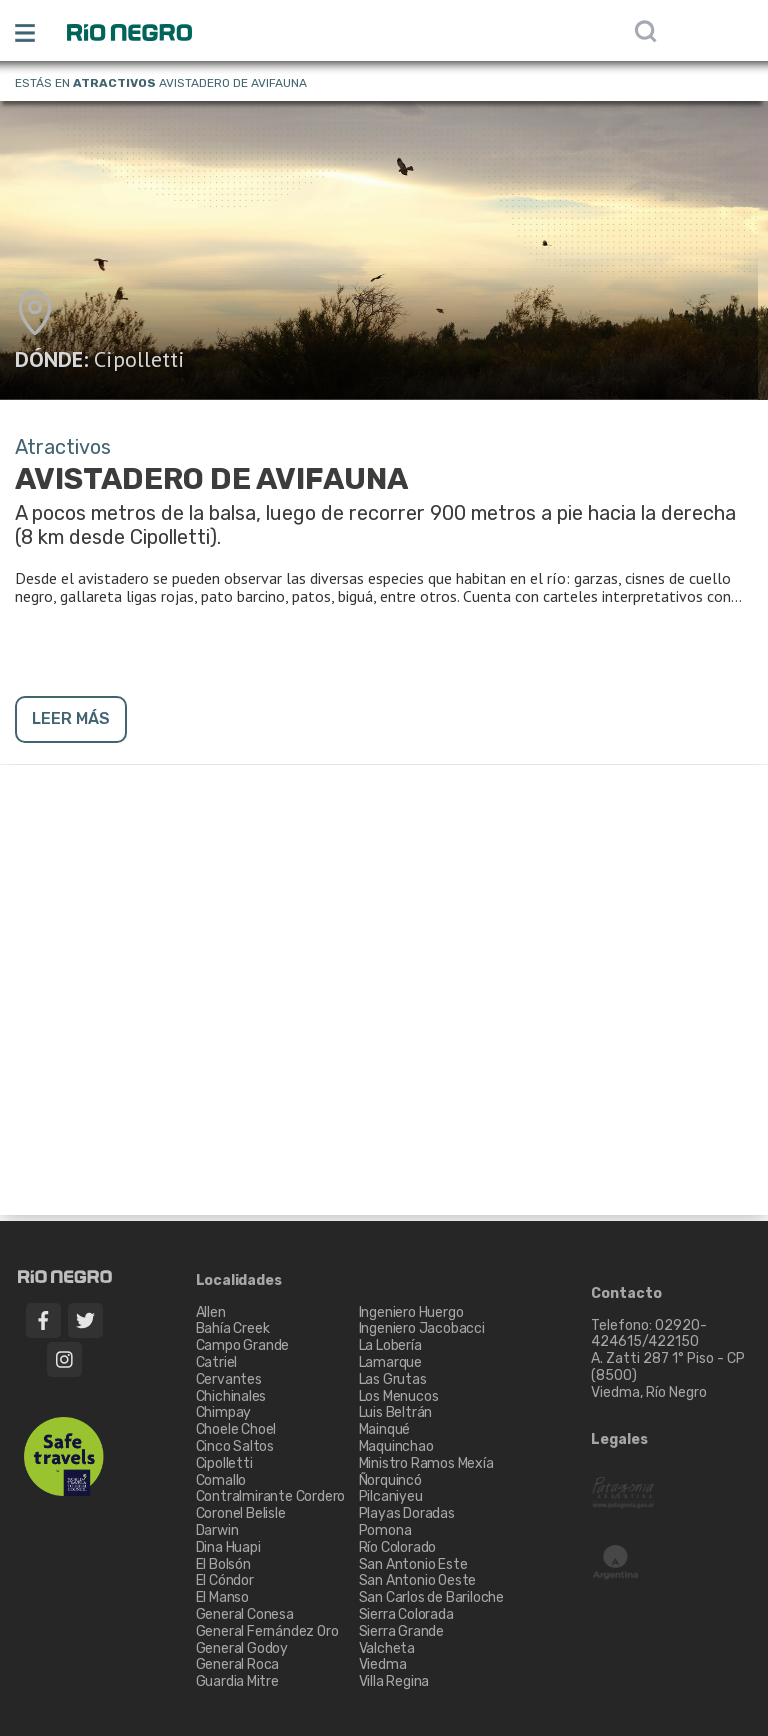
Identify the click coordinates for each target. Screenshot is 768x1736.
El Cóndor (225, 1580)
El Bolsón (223, 1564)
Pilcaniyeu (391, 1496)
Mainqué (385, 1429)
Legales (619, 1440)
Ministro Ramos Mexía (426, 1463)
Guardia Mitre (237, 1681)
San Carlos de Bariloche (431, 1597)
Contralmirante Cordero (271, 1496)
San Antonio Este (413, 1564)
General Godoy (242, 1648)
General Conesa (245, 1614)
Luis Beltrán (396, 1412)
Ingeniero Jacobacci (422, 1328)
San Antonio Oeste (418, 1580)
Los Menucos (399, 1396)
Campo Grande (243, 1345)
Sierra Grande (401, 1631)
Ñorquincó (390, 1480)
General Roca (238, 1664)
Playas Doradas (407, 1513)
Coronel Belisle (241, 1513)
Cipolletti (139, 359)
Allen (211, 1312)
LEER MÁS (71, 718)
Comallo (221, 1480)
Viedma (383, 1664)
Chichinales (231, 1396)
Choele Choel (236, 1429)
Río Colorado (398, 1547)
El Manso (222, 1597)
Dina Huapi (228, 1547)
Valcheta (387, 1648)
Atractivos (114, 83)
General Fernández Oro (267, 1631)
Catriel (217, 1362)
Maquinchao (396, 1446)
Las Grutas (393, 1379)
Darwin (217, 1530)
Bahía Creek (233, 1328)
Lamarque (390, 1362)
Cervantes (229, 1379)
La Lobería (390, 1345)
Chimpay (224, 1412)
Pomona (385, 1530)
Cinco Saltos (235, 1446)
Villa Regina (394, 1681)
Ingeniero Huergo (411, 1312)
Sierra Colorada (406, 1614)
